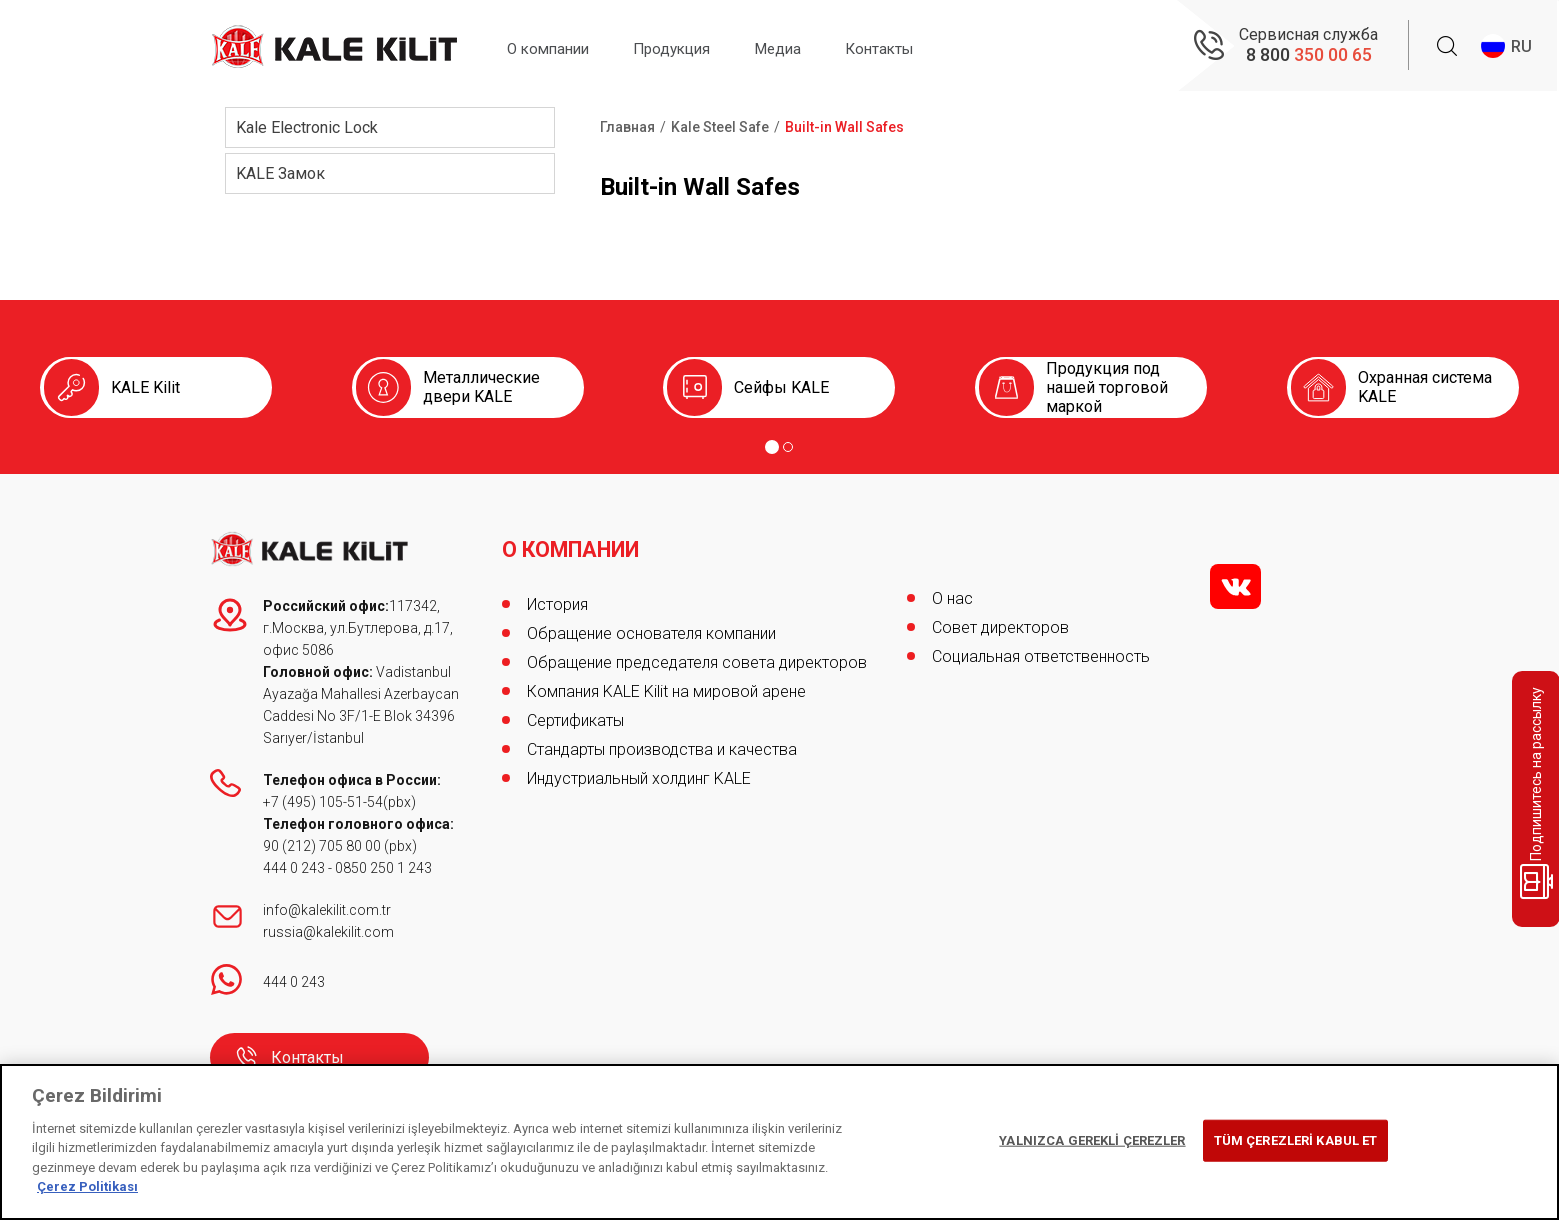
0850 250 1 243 (383, 868)
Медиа (807, 46)
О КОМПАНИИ (573, 544)
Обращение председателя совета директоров (697, 656)
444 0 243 (294, 868)
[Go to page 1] (772, 447)
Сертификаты (575, 714)
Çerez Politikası (87, 1186)
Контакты (918, 46)
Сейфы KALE (781, 387)
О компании (554, 46)
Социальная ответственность (1041, 656)
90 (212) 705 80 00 (323, 846)
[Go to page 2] (788, 447)
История (557, 598)
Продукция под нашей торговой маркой (1107, 387)
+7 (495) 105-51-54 (323, 802)
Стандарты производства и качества (662, 743)
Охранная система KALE (1425, 387)
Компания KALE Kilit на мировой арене (666, 685)
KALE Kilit (145, 387)
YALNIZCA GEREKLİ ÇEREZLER (1092, 1140)
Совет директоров (1000, 627)
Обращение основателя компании (651, 627)
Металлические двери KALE (481, 387)
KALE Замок (280, 173)
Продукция (690, 46)
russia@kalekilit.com (328, 932)
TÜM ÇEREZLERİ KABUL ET (1296, 1140)
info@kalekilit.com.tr (327, 910)
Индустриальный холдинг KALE (639, 772)
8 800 (1309, 55)
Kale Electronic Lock (307, 127)
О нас (952, 598)
